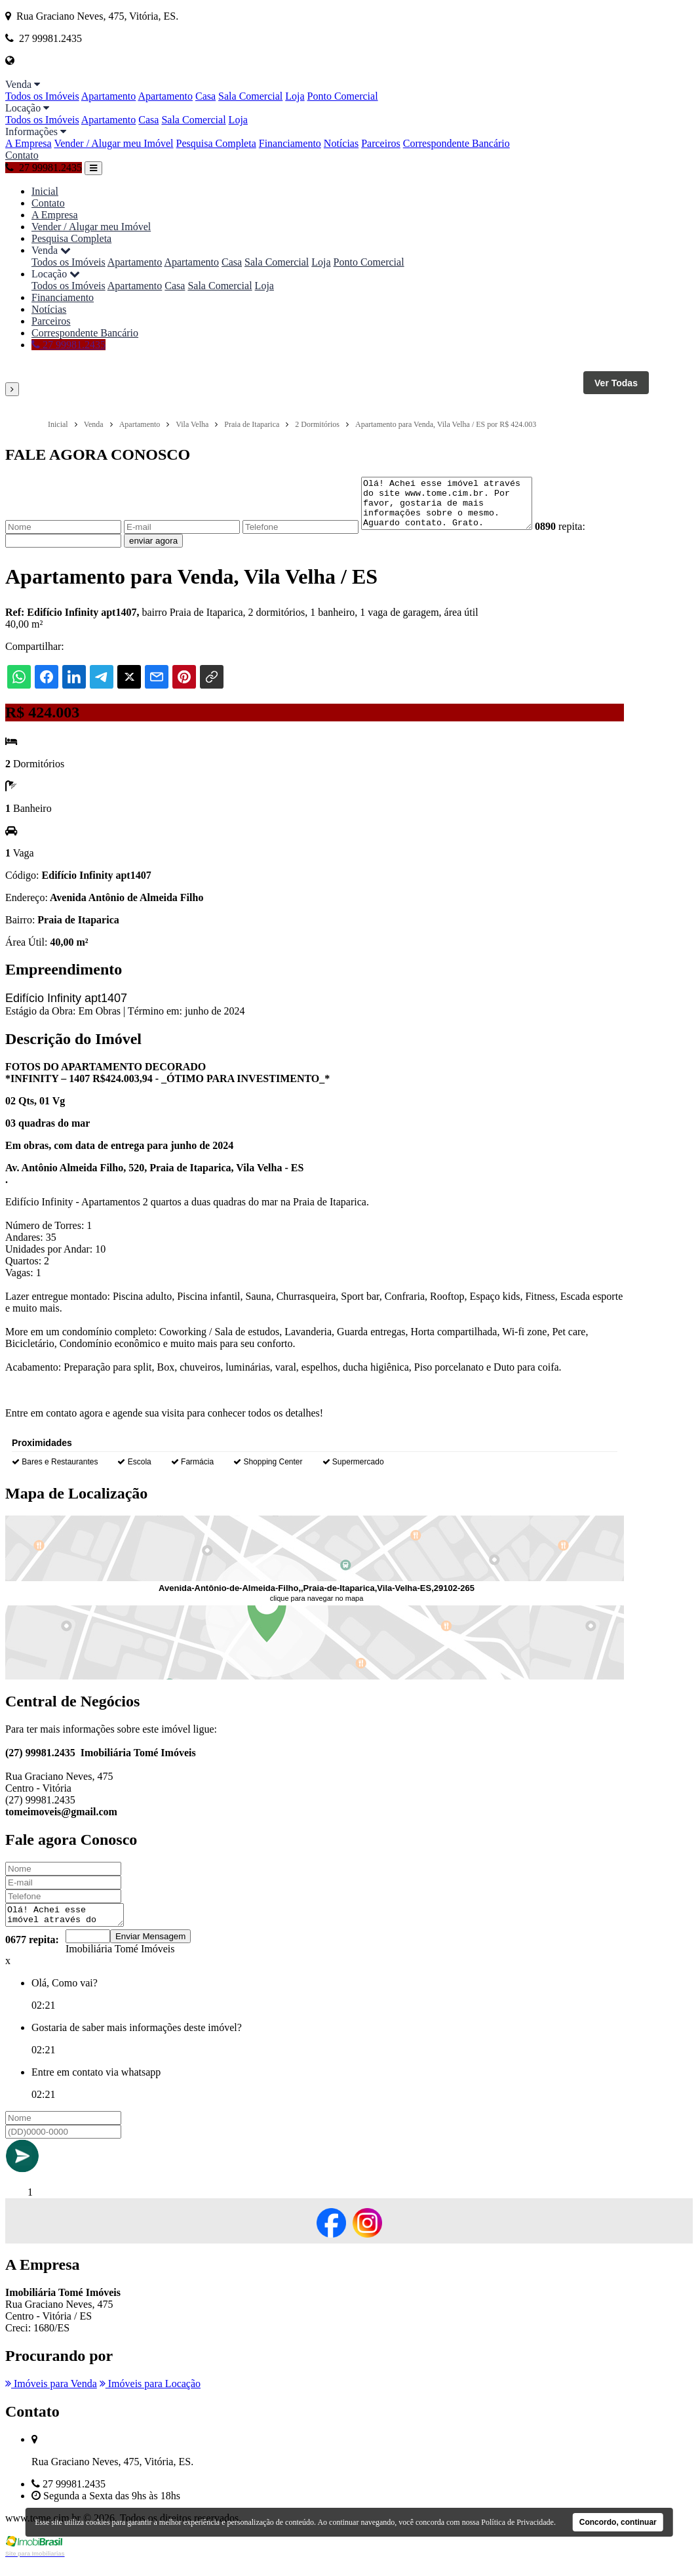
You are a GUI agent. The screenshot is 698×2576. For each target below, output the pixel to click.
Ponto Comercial (342, 96)
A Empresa (28, 143)
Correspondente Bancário (456, 143)
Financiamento (290, 143)
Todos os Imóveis (42, 96)
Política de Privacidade (517, 2522)
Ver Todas (616, 383)
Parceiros (380, 143)
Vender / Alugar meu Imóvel (113, 143)
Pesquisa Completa (216, 143)
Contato (22, 155)
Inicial (44, 191)
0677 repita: (32, 1953)
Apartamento (108, 96)
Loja (294, 96)
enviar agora (153, 550)
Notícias (341, 143)
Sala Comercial (250, 96)
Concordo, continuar (618, 2522)
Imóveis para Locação (150, 2397)
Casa (205, 96)
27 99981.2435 (43, 167)
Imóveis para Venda (51, 2397)
